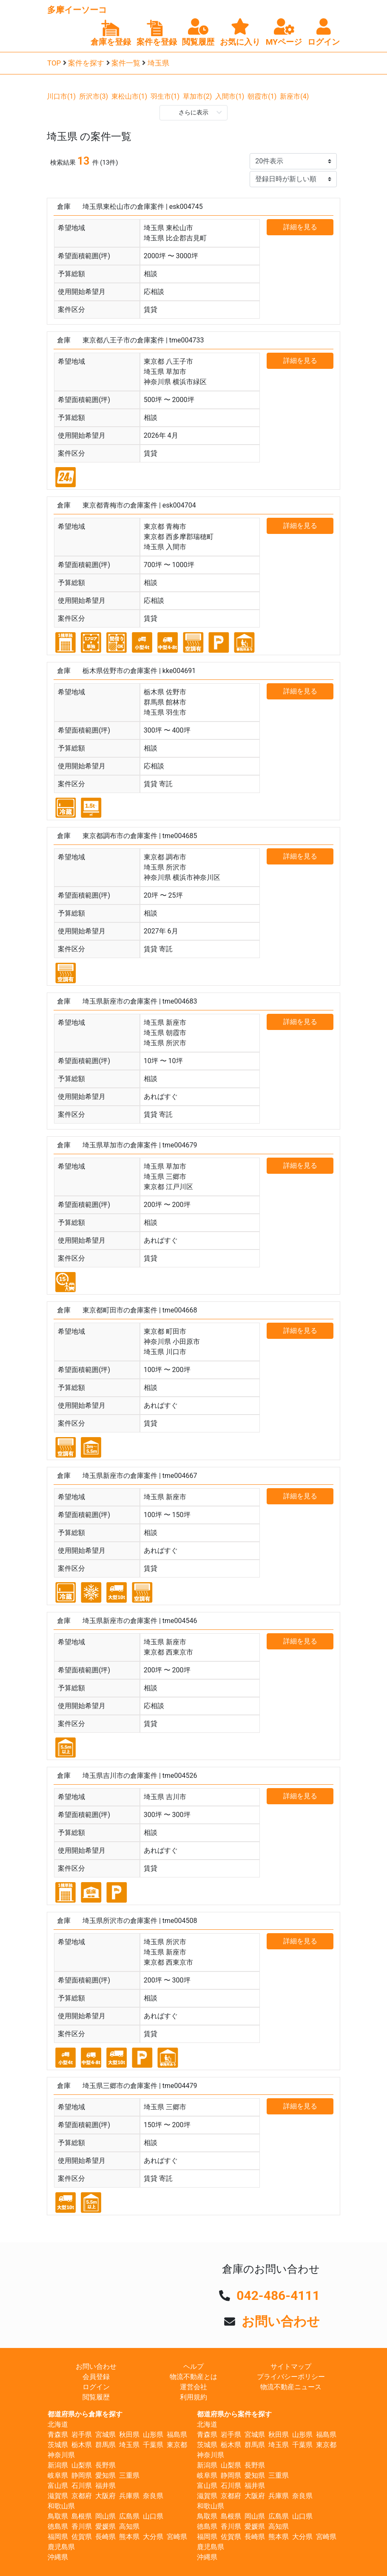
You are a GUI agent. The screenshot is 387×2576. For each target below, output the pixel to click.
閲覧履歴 (96, 2397)
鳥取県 (58, 2516)
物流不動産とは (193, 2377)
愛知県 (105, 2475)
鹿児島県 (61, 2547)
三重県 (129, 2475)
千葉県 (153, 2445)
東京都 (177, 2445)
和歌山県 (61, 2506)
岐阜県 (58, 2475)
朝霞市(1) (262, 96)
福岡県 (58, 2537)
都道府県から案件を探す (234, 2414)
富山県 (58, 2486)
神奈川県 (61, 2455)
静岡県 (81, 2475)
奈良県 (153, 2496)
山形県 (153, 2435)
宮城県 (105, 2435)
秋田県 (129, 2435)
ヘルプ (193, 2366)
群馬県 (105, 2445)
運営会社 (193, 2387)
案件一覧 (125, 63)
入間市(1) (229, 96)
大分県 (153, 2537)
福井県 (105, 2486)
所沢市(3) (93, 96)
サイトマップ (290, 2366)
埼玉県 (158, 63)
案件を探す (86, 63)
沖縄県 (58, 2557)
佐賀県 (81, 2537)
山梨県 (81, 2465)
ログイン (96, 2387)
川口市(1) (61, 96)
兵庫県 (129, 2496)
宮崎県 (177, 2537)
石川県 (81, 2486)
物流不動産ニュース (291, 2387)
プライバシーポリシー (291, 2377)
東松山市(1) (129, 96)
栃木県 (81, 2445)
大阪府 (105, 2496)
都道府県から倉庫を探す (85, 2414)
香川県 (81, 2526)
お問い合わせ (281, 2321)
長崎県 (105, 2537)
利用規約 (193, 2397)
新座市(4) (294, 96)
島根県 (81, 2516)
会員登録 (96, 2377)
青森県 (58, 2435)
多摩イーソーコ (77, 10)
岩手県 (81, 2435)
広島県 (129, 2516)
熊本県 (129, 2537)
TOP (54, 63)
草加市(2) (197, 96)
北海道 (58, 2424)
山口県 (153, 2516)
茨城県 (58, 2445)
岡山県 (105, 2516)
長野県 (105, 2465)
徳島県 (58, 2526)
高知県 (129, 2526)
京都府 (81, 2496)
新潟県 (58, 2465)
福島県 (177, 2435)
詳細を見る (300, 227)
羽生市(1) (165, 96)
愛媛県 (105, 2526)
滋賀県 (58, 2496)
